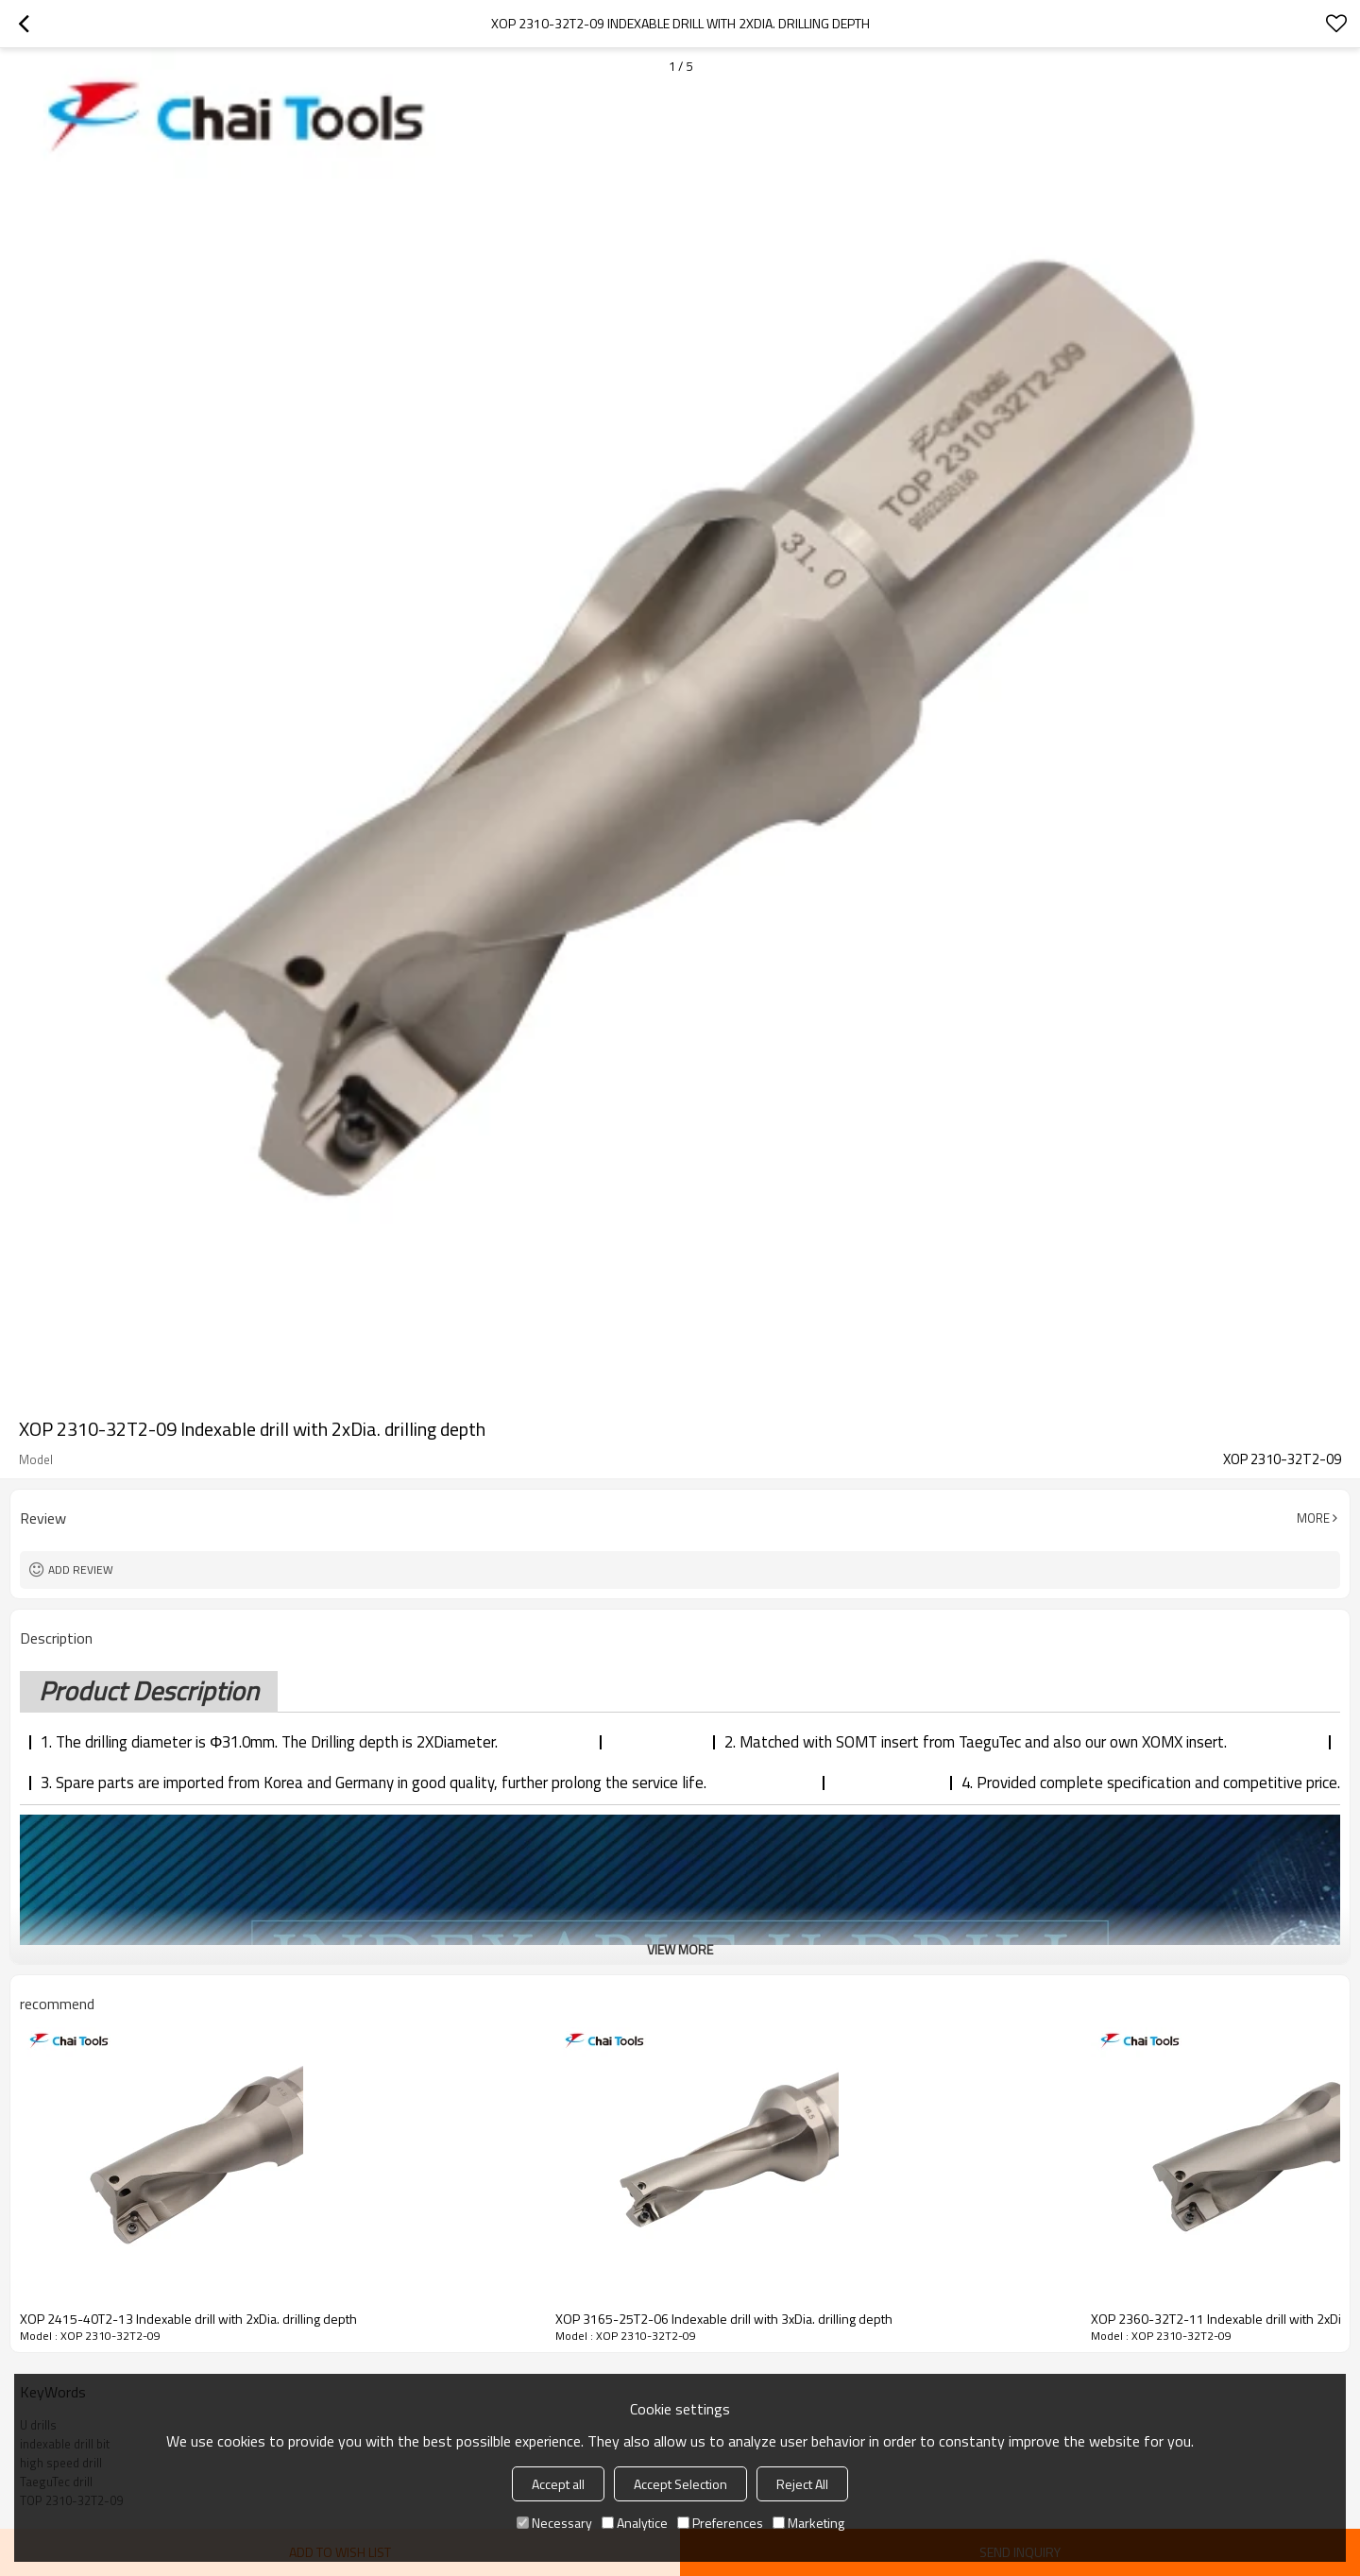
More (1313, 1518)
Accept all (558, 2484)
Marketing (808, 2523)
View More (680, 1949)
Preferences (720, 2523)
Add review (80, 1569)
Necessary (554, 2523)
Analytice (635, 2523)
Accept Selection (680, 2484)
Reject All (802, 2484)
